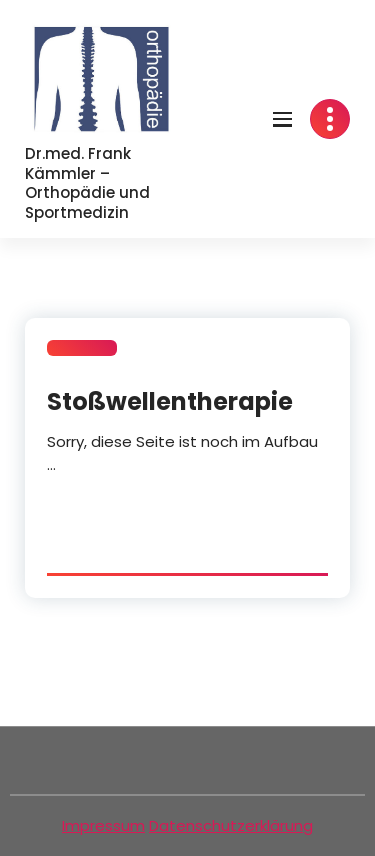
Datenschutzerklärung (231, 825)
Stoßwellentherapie (170, 401)
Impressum (103, 825)
